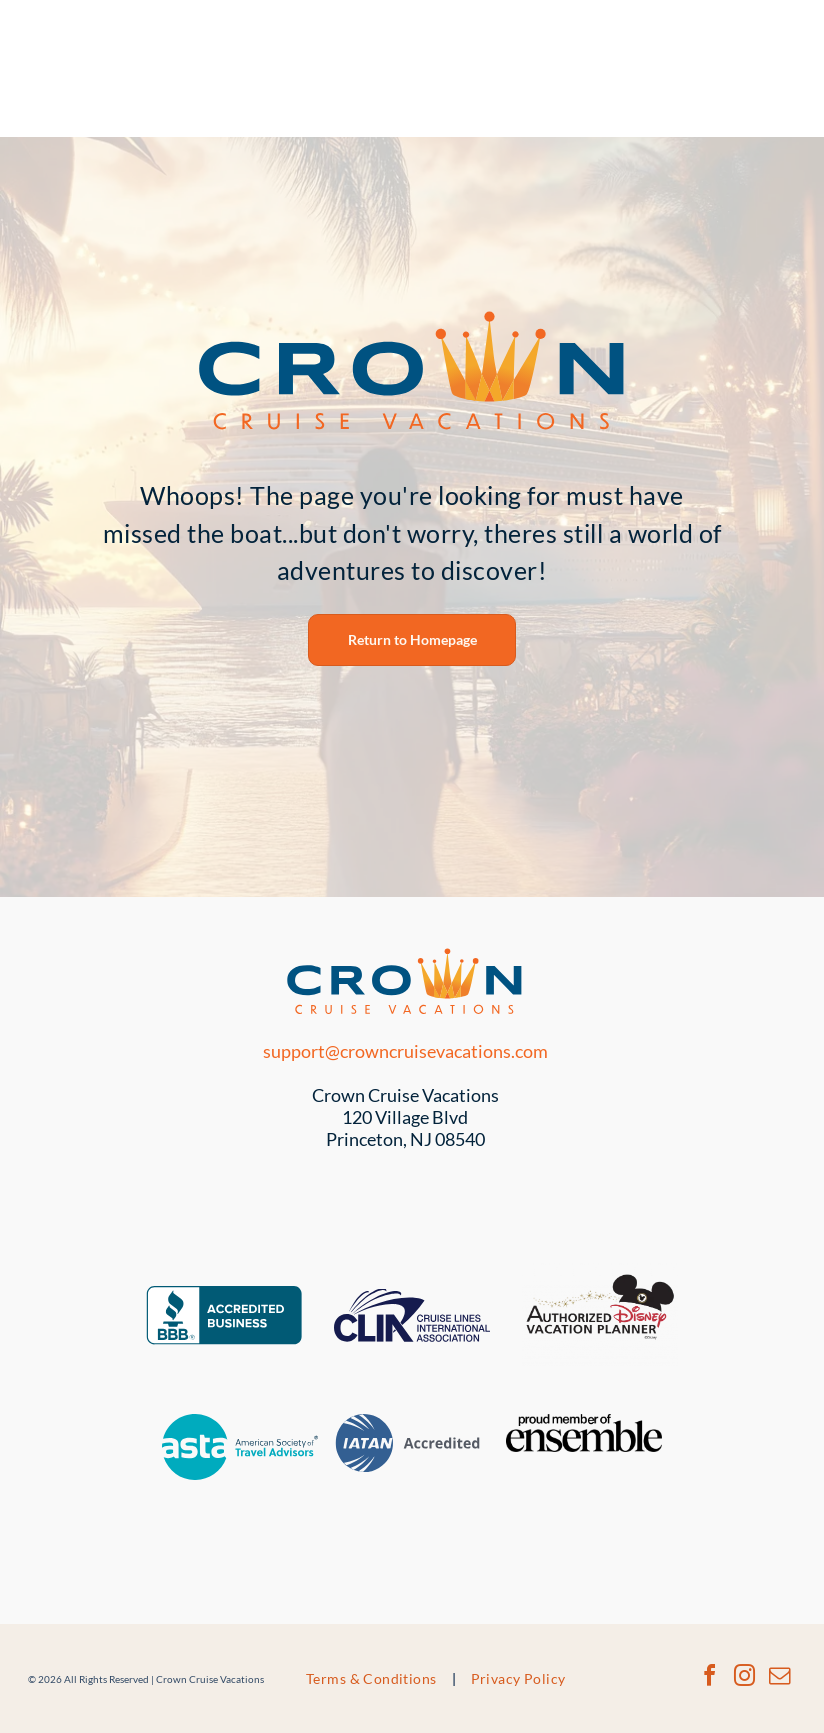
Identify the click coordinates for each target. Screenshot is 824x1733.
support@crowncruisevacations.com (405, 1051)
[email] (779, 1678)
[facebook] (709, 1678)
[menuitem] (373, 1678)
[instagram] (744, 1678)
